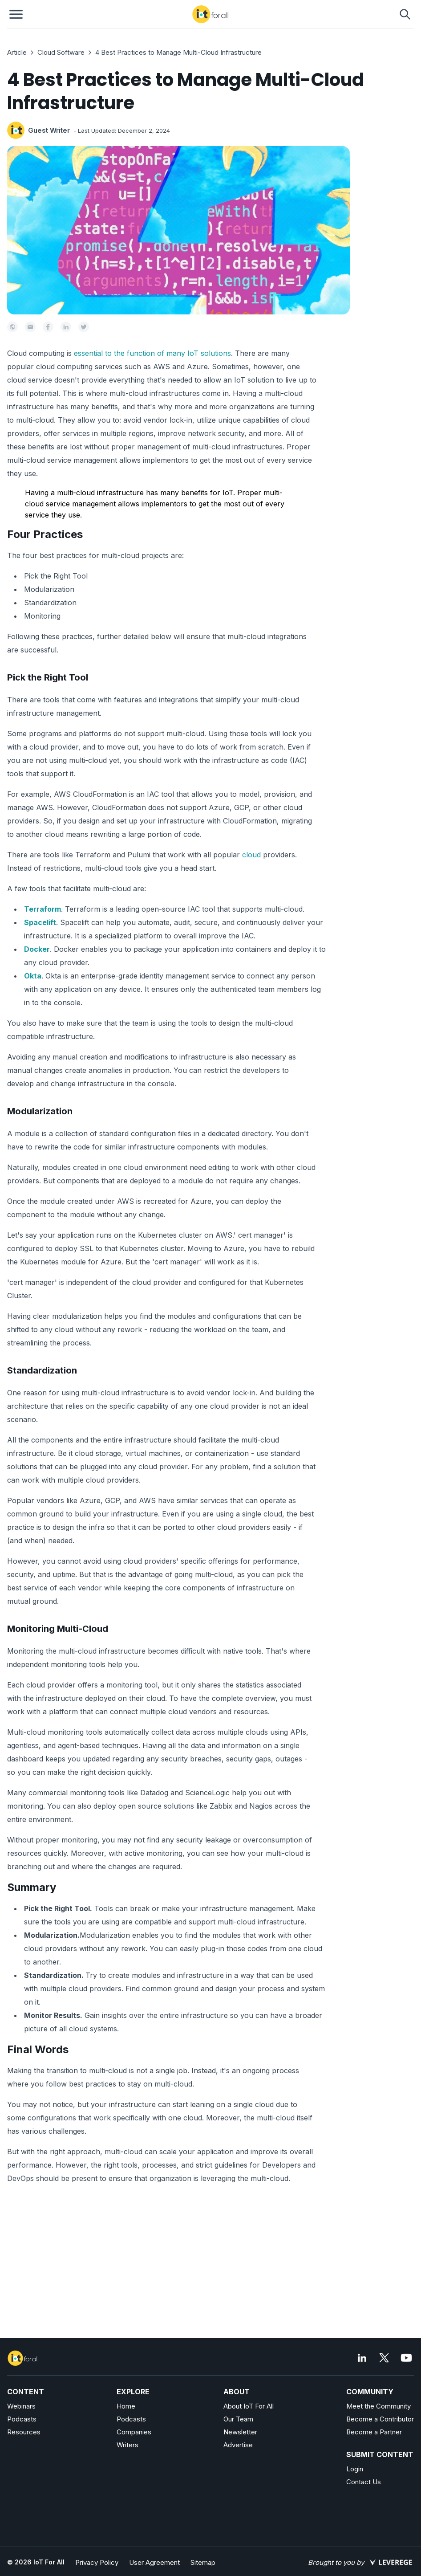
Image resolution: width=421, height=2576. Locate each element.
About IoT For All (248, 2406)
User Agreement (154, 2562)
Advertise (238, 2445)
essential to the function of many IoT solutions (152, 353)
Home (126, 2406)
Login (354, 2469)
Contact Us (363, 2482)
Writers (127, 2445)
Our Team (238, 2419)
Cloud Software (61, 52)
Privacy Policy (96, 2562)
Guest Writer (49, 130)
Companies (134, 2432)
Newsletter (240, 2432)
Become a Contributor (380, 2419)
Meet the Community (378, 2406)
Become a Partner (374, 2432)
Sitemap (202, 2562)
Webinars (21, 2406)
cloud (251, 854)
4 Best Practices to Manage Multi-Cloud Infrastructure (178, 52)
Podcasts (21, 2419)
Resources (23, 2432)
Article (17, 52)
